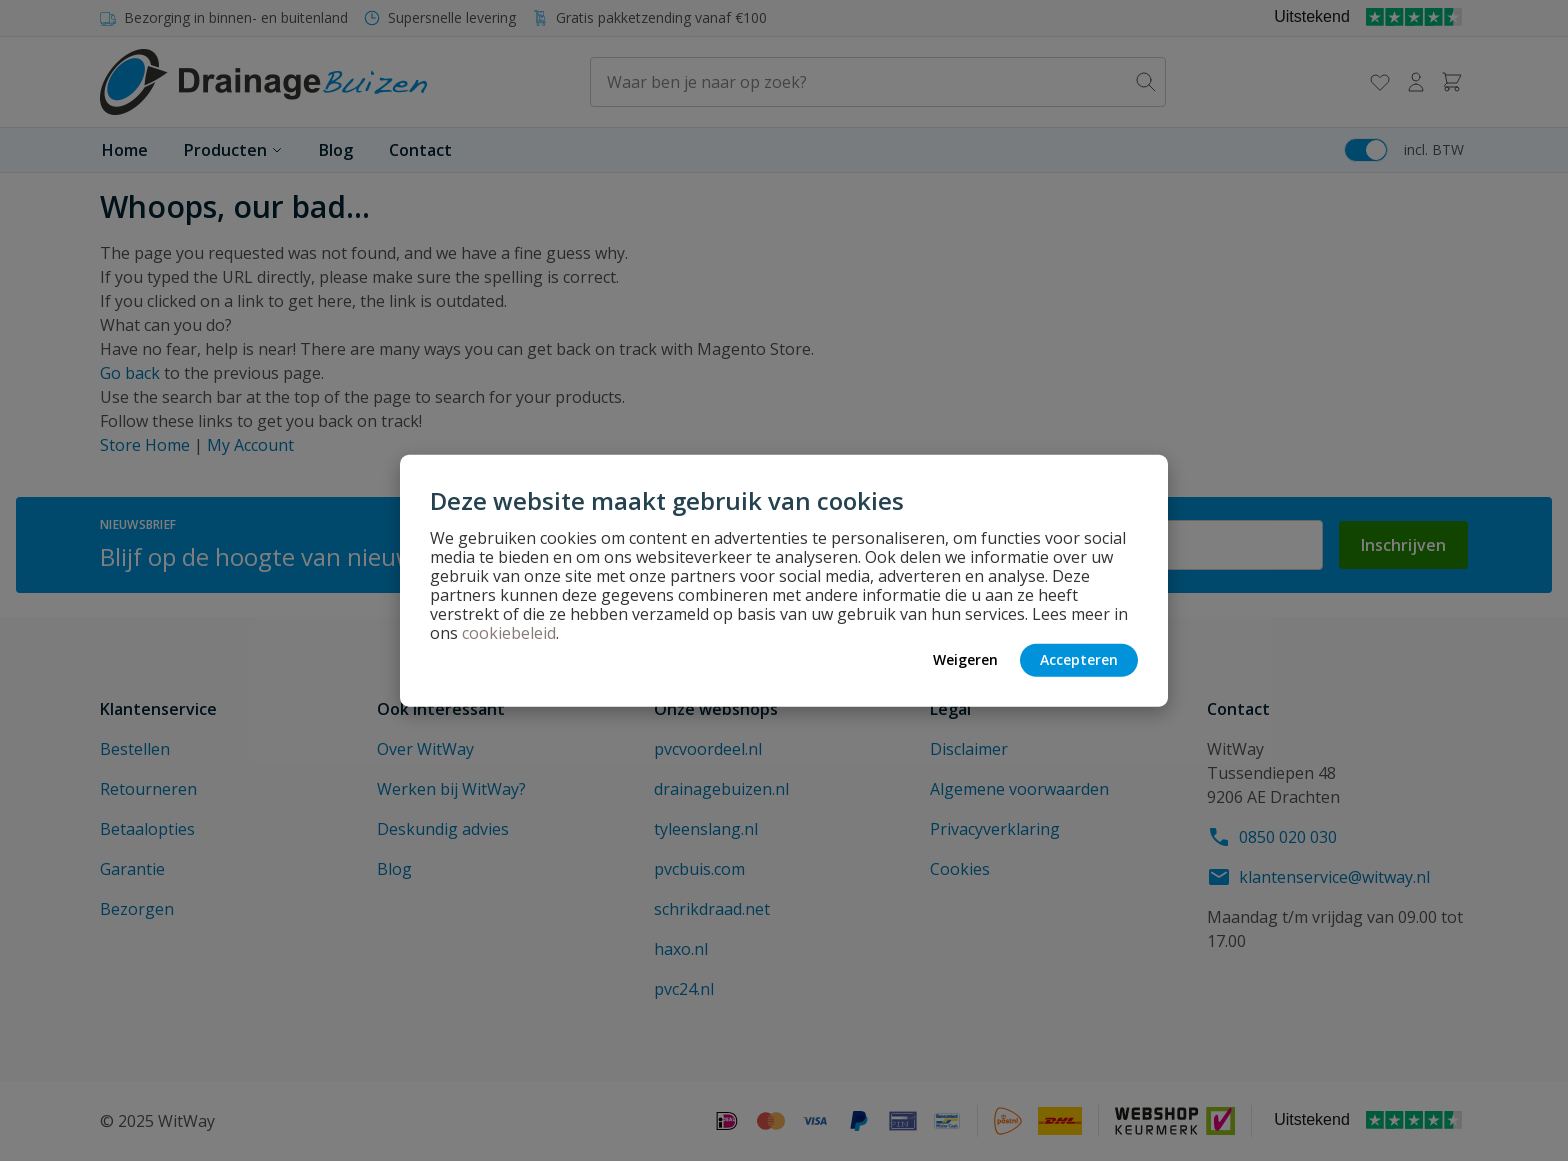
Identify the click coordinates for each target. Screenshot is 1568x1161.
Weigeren (965, 659)
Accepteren (1079, 659)
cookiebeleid (509, 632)
